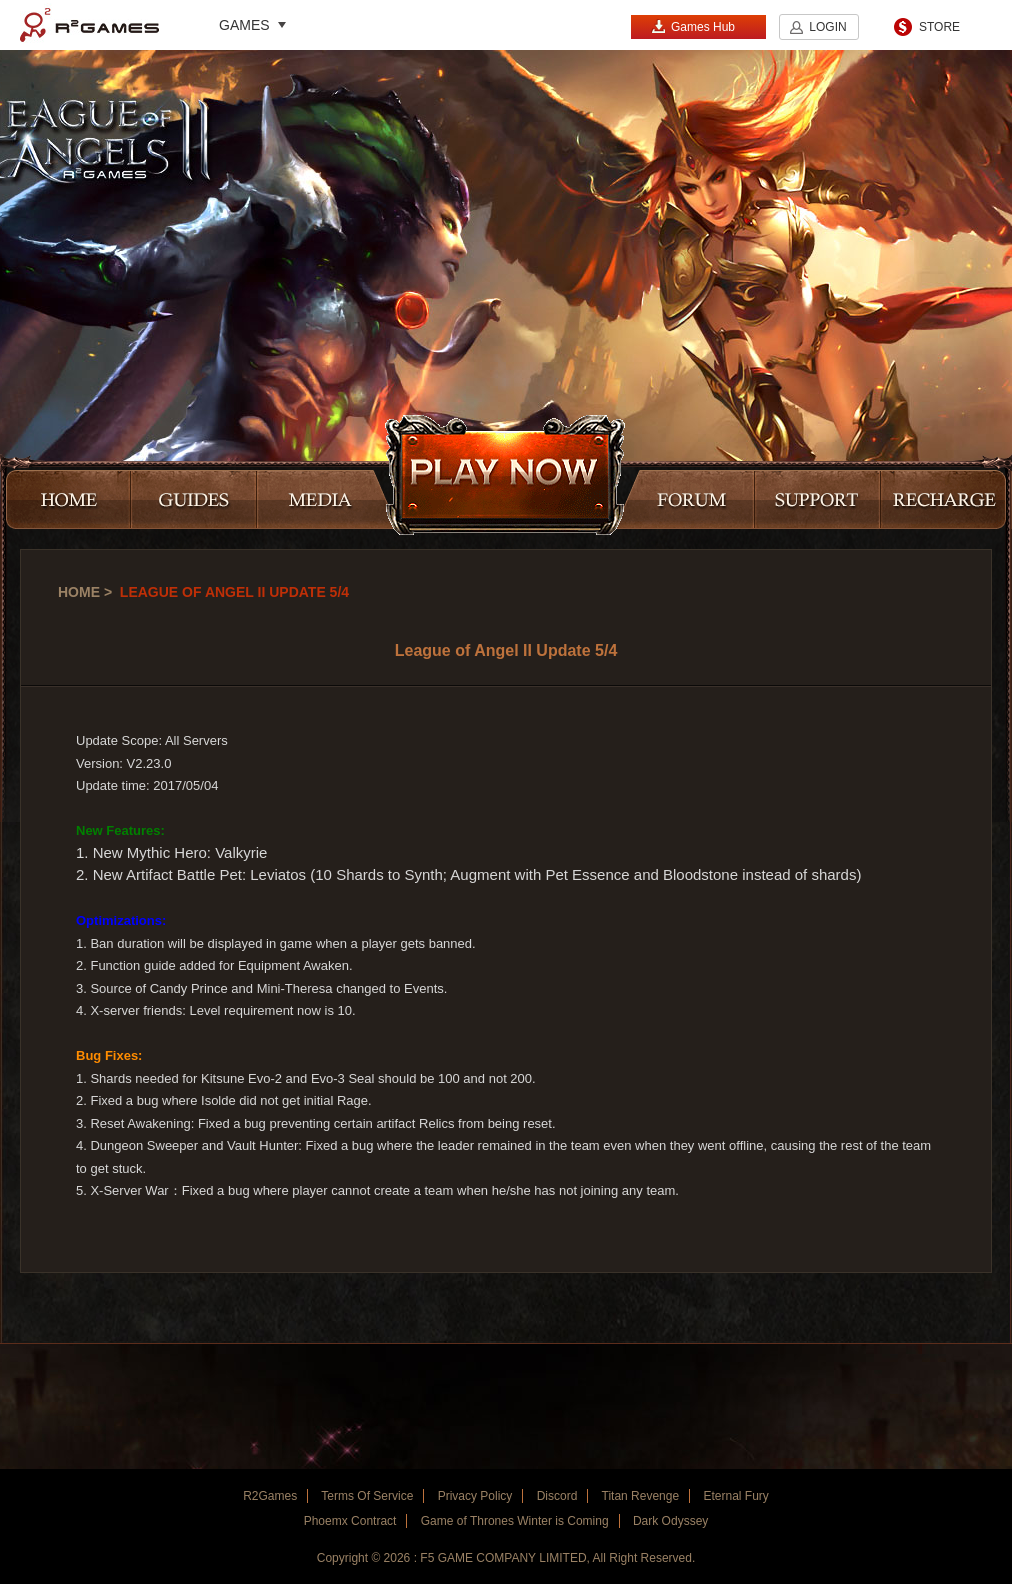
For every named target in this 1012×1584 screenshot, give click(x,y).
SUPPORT (818, 501)
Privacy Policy (475, 1496)
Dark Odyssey (670, 1521)
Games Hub (693, 26)
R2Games (89, 25)
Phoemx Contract (350, 1521)
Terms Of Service (367, 1496)
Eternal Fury (735, 1496)
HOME (68, 501)
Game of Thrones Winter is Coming (515, 1521)
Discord (557, 1496)
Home (79, 592)
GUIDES (194, 501)
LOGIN (827, 27)
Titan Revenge (641, 1496)
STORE (939, 27)
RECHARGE (943, 501)
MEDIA (327, 501)
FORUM (685, 501)
